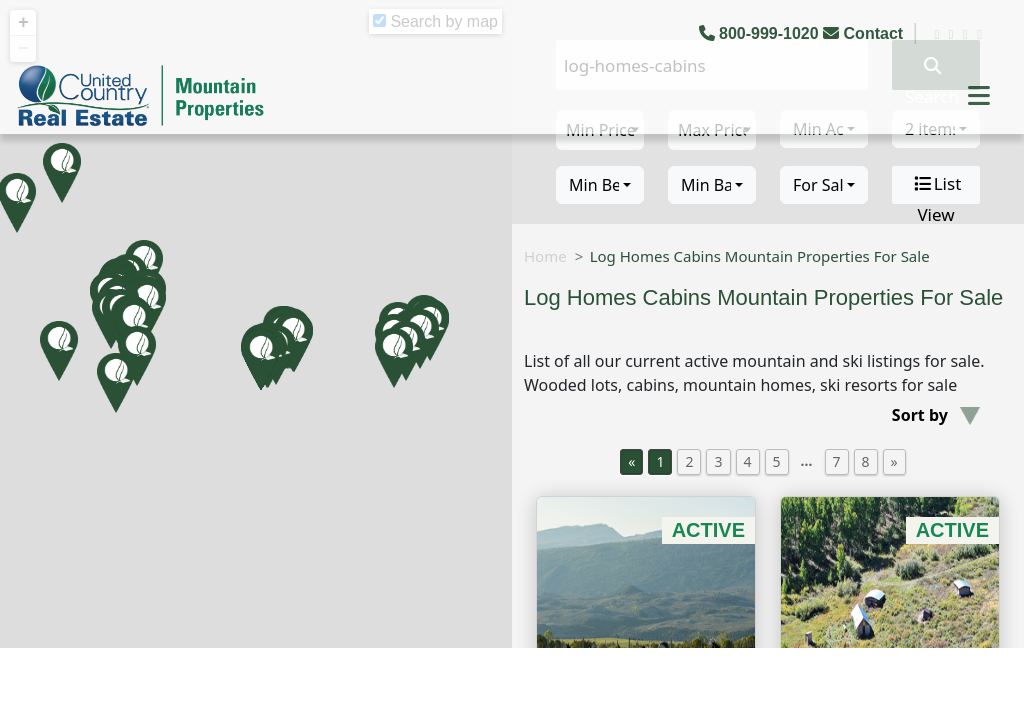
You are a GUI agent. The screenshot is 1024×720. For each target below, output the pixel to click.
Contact (865, 33)
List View (936, 185)
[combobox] (600, 185)
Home (545, 256)
